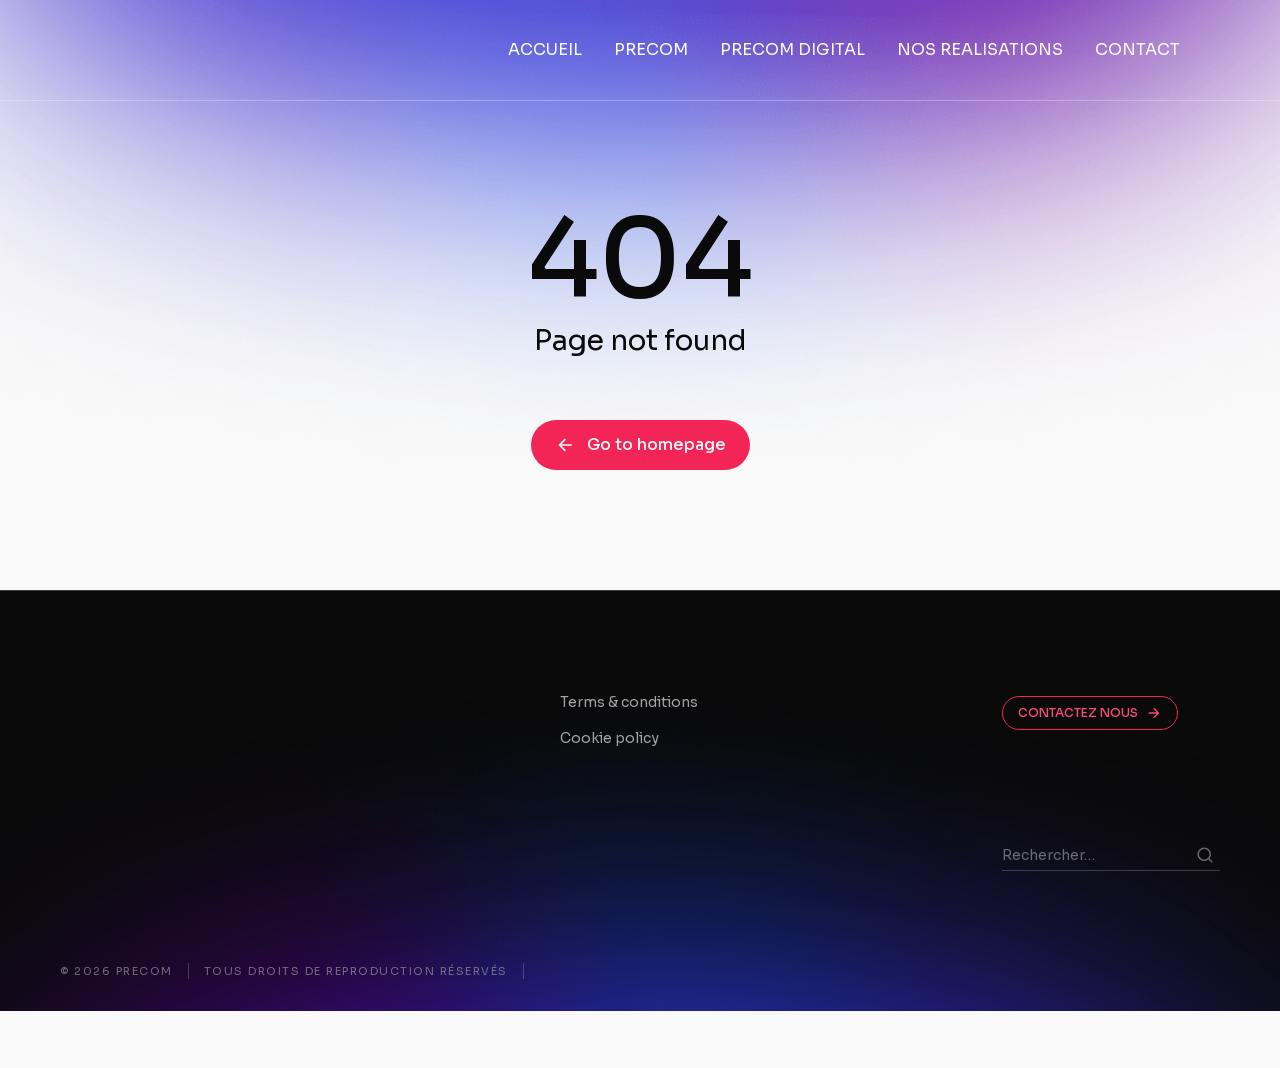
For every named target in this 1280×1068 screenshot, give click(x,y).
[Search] (1205, 912)
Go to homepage (640, 501)
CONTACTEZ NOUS (1090, 770)
